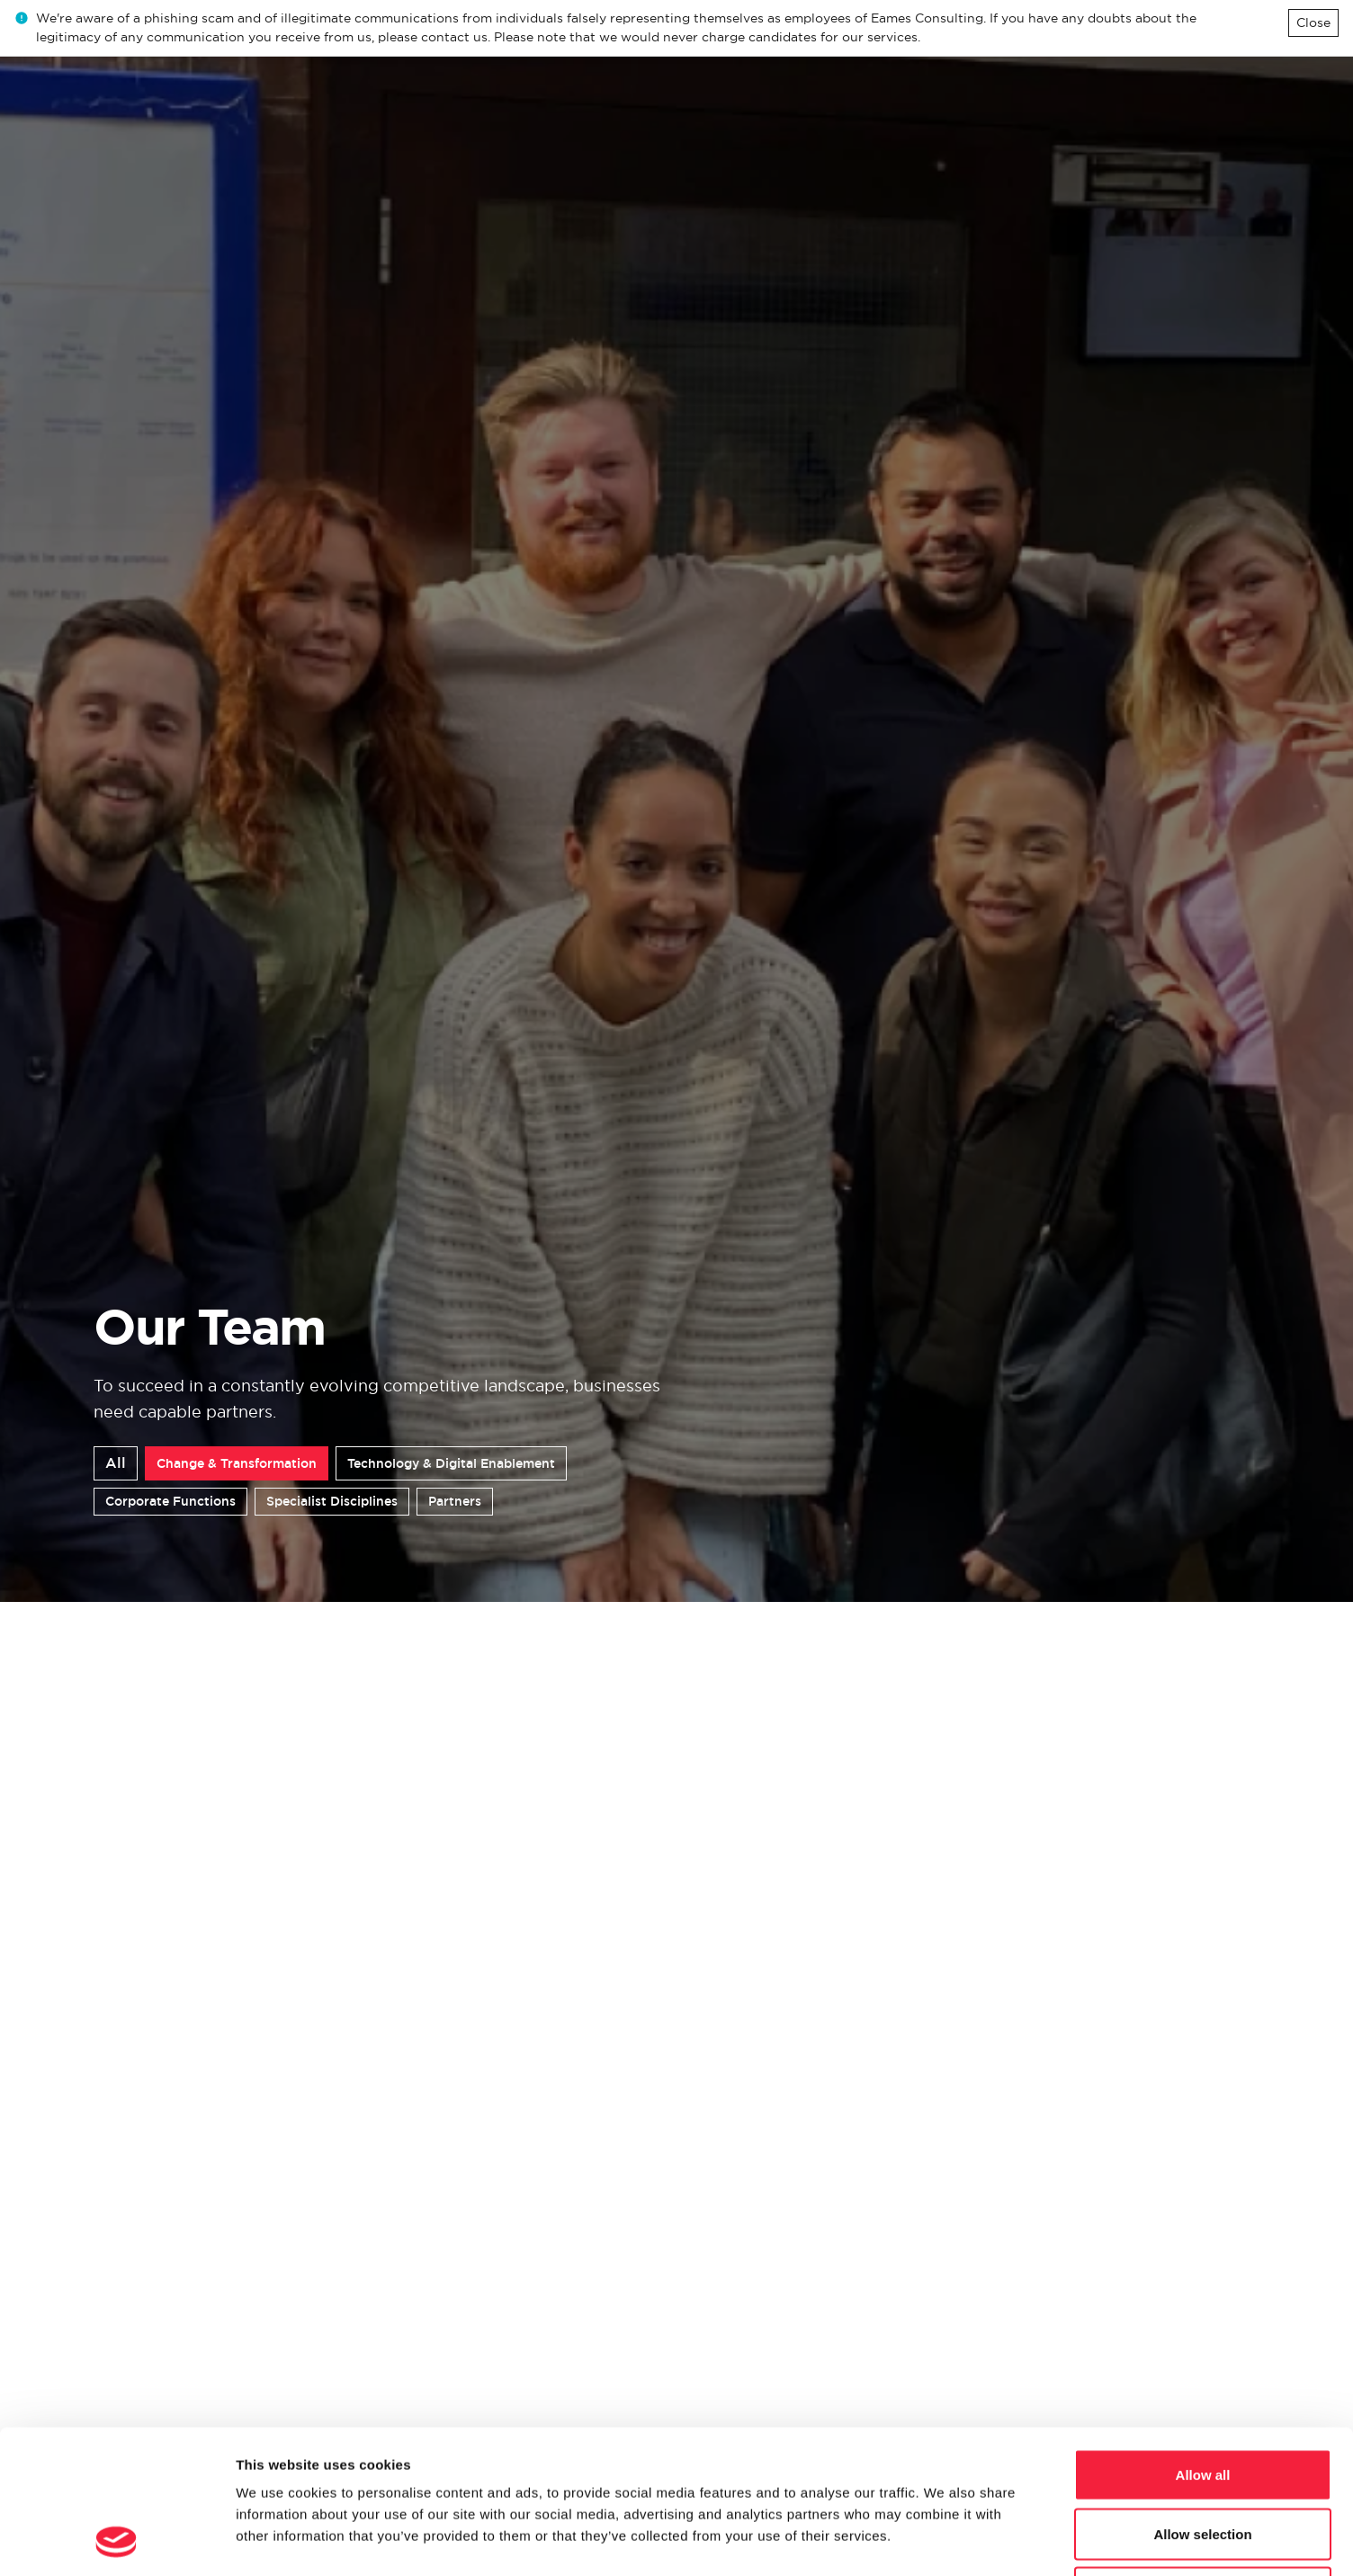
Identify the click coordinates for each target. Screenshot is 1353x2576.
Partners (454, 1501)
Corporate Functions (170, 1501)
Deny (1203, 2457)
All (115, 1462)
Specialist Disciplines (332, 1501)
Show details (944, 2540)
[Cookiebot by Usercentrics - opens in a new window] (116, 2540)
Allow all (1203, 2340)
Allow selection (1202, 2399)
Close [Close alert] (1313, 22)
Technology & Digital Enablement (451, 1463)
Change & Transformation (237, 1463)
